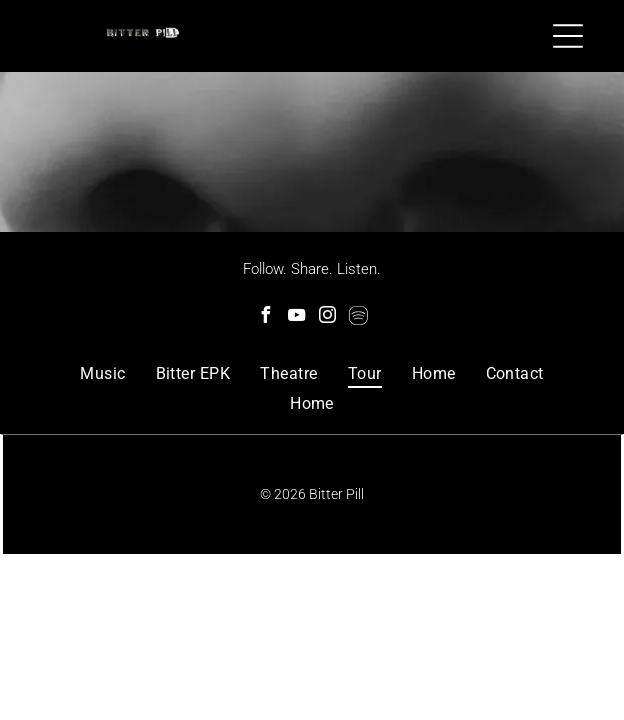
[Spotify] (359, 317)
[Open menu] (568, 36)
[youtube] (297, 317)
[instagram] (328, 317)
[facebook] (266, 317)
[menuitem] (102, 373)
